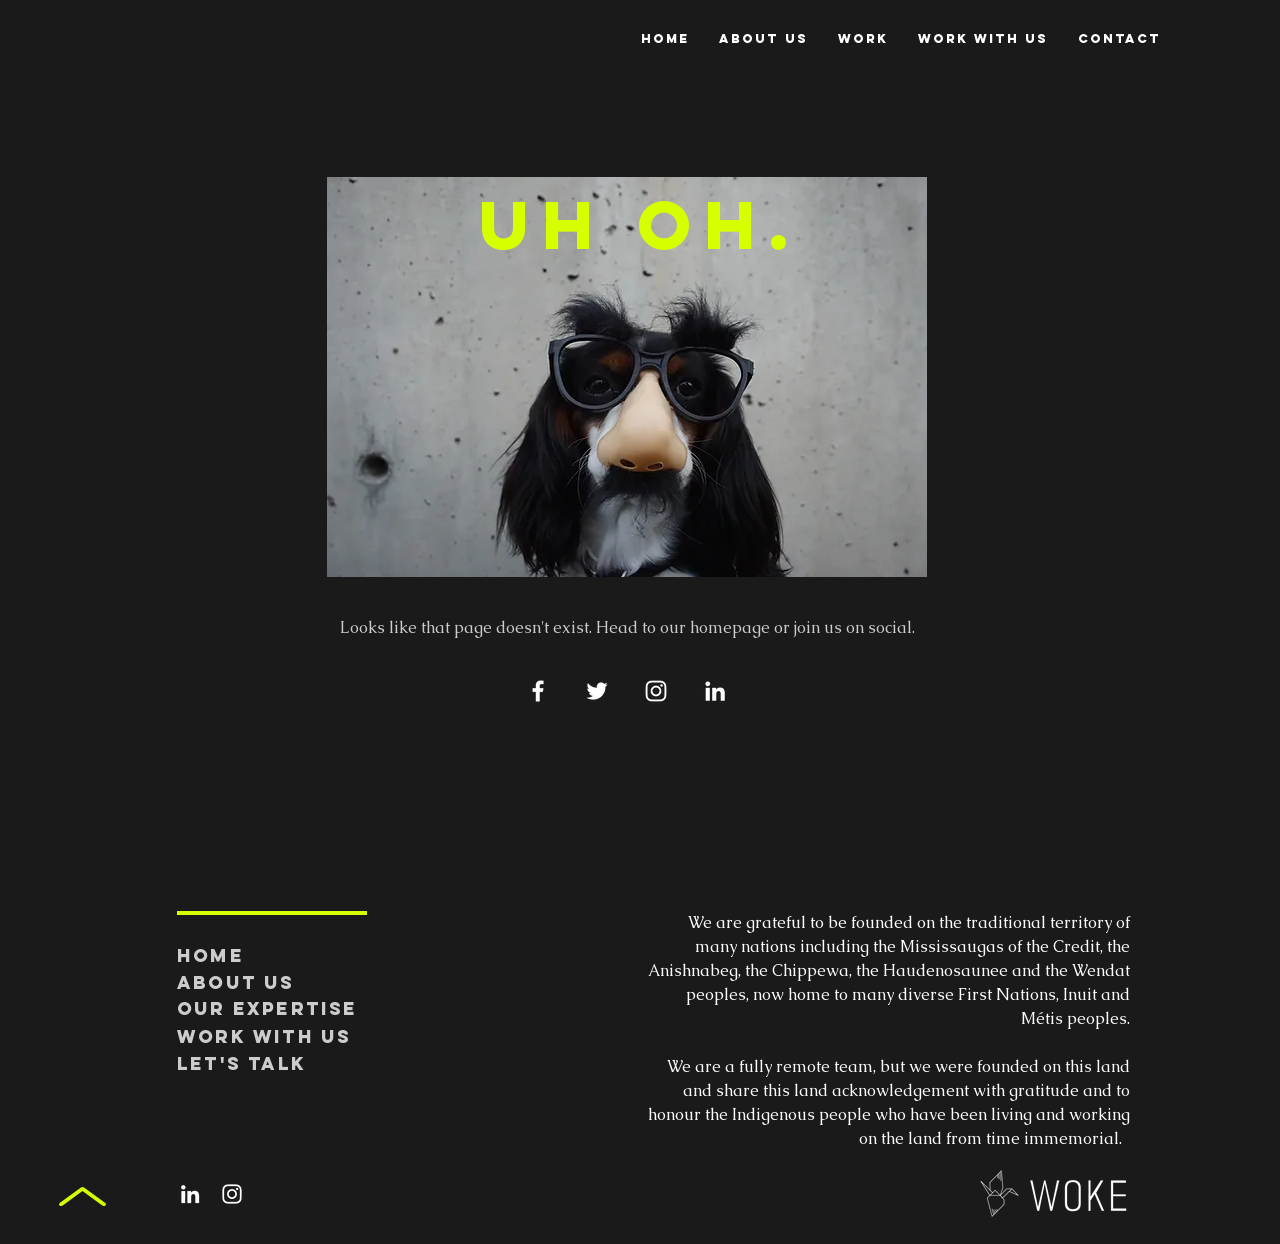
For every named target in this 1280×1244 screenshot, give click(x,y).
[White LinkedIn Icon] (715, 691)
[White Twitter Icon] (597, 691)
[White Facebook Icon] (538, 691)
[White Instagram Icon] (656, 691)
